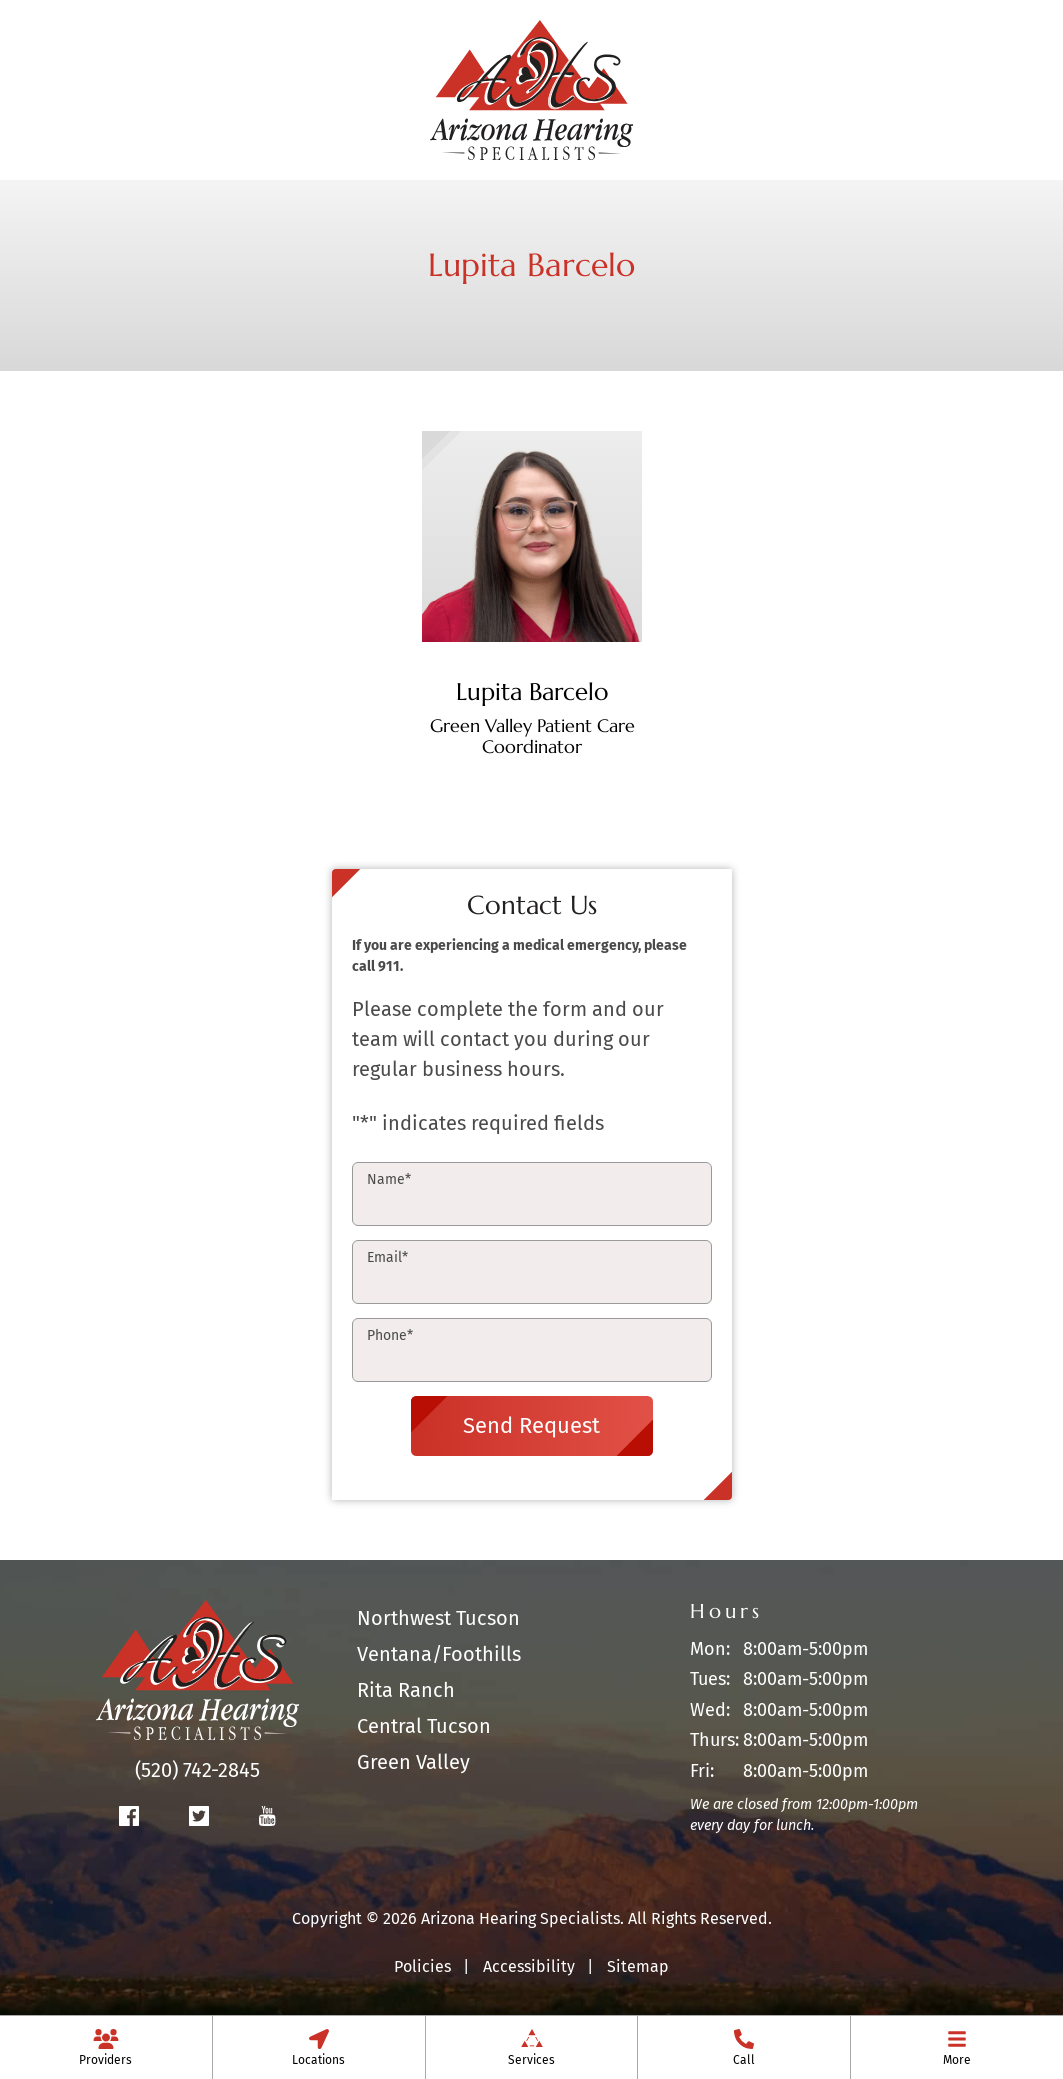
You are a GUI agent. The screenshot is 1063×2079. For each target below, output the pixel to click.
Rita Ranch (406, 1690)
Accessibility (529, 1966)
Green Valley (413, 1762)
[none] (106, 2047)
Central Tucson (424, 1726)
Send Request (531, 1425)
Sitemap (638, 1966)
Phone (390, 1335)
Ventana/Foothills (439, 1654)
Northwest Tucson (438, 1618)
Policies (422, 1966)
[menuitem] (106, 2047)
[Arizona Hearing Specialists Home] (532, 88)
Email (387, 1257)
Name (389, 1179)
